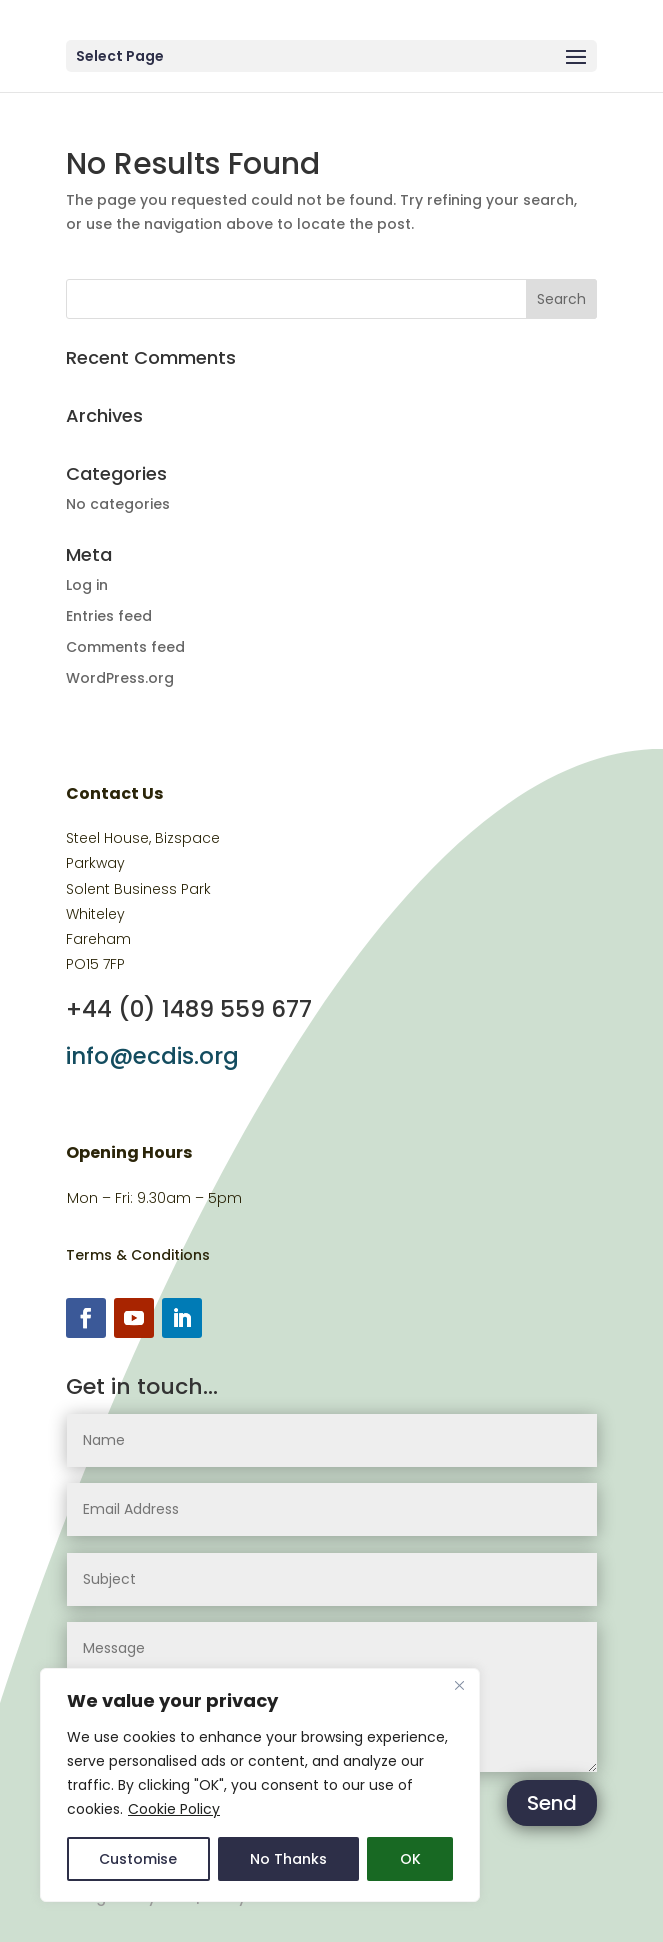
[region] (260, 1785)
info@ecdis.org (152, 1056)
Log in (87, 585)
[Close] (459, 1685)
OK (410, 1859)
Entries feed (109, 616)
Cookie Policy (174, 1809)
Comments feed (125, 647)
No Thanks (288, 1859)
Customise (138, 1859)
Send (552, 1803)
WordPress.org (120, 678)
